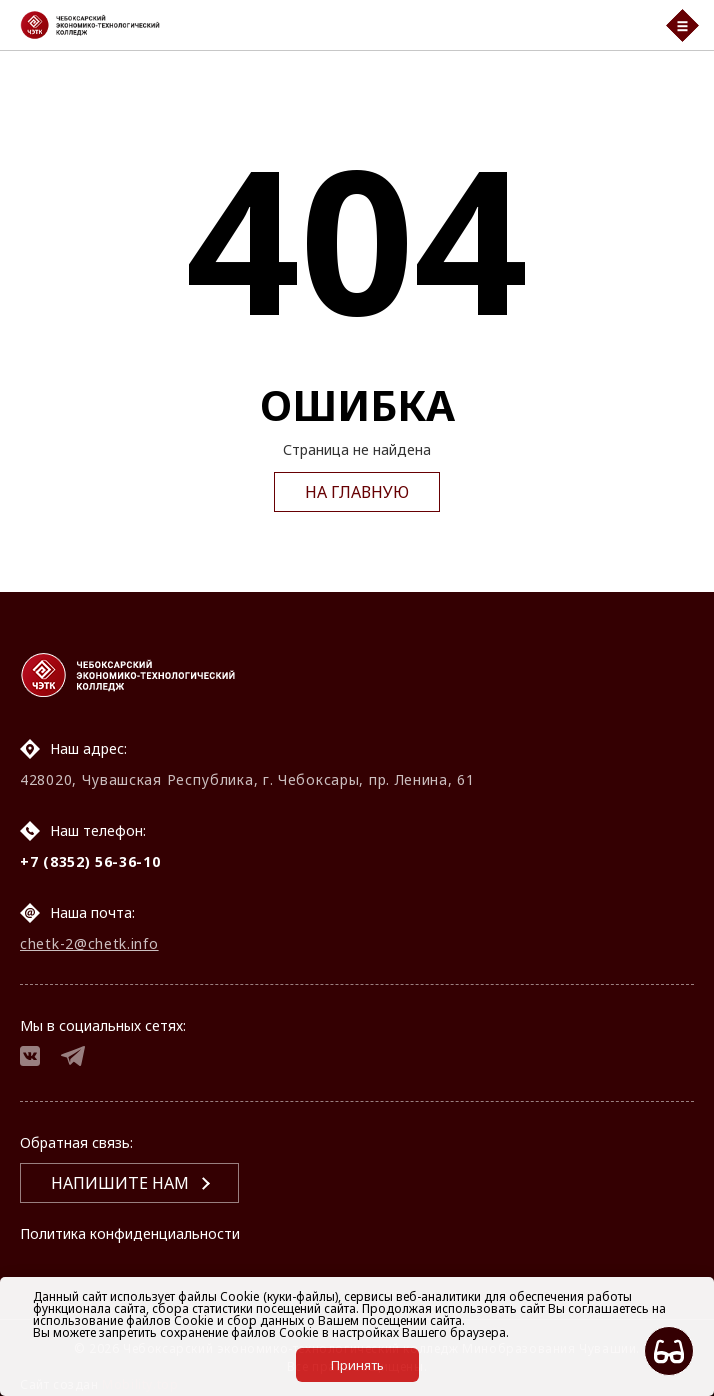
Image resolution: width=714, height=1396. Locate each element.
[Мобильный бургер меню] (682, 25)
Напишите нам (120, 1183)
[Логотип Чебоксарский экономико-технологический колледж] (330, 25)
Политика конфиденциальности (130, 1233)
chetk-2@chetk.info (89, 943)
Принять (357, 1365)
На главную (357, 492)
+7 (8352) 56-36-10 (90, 861)
